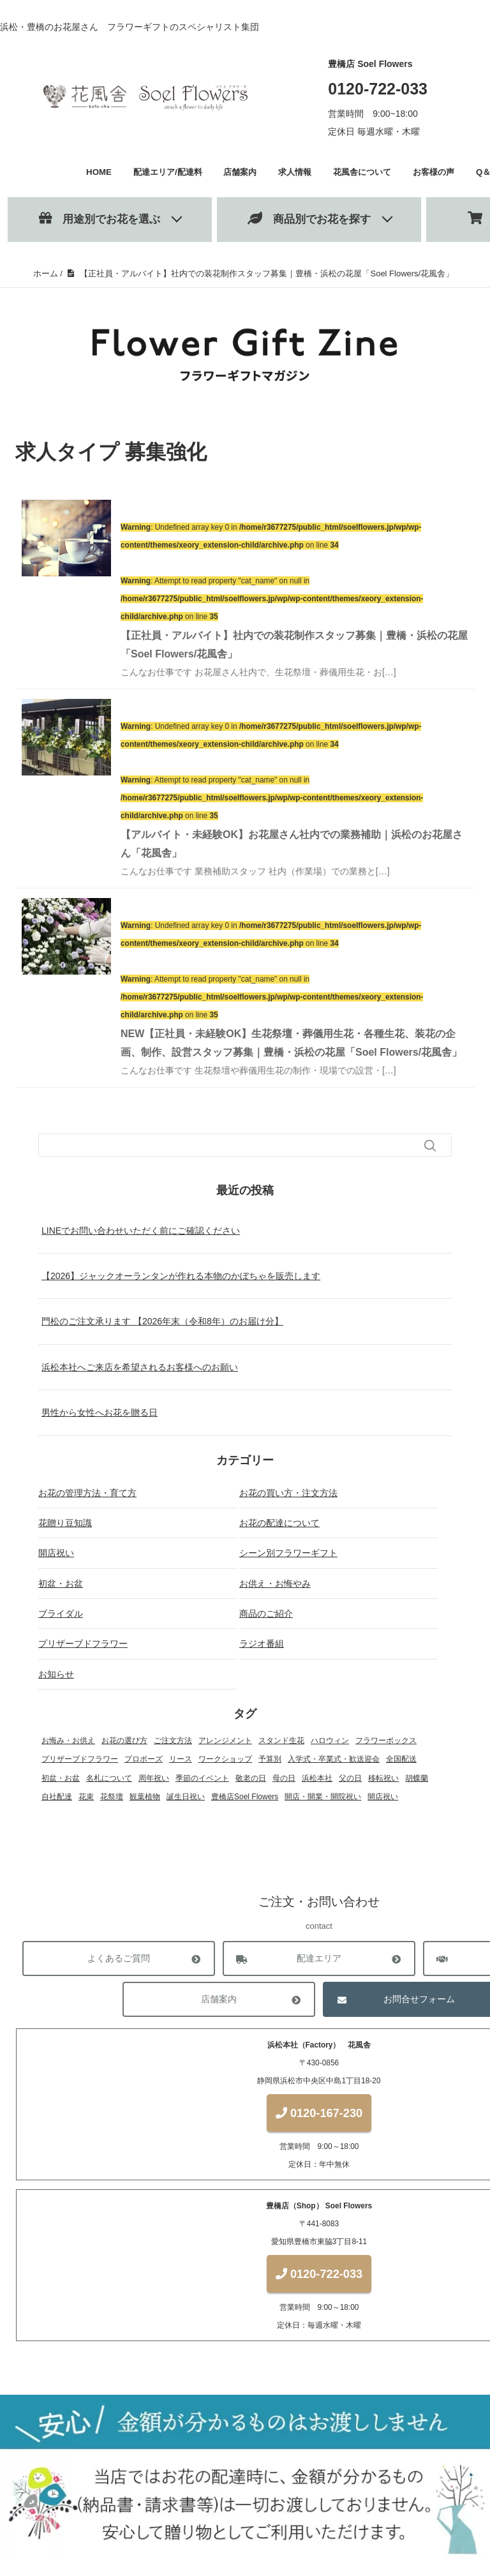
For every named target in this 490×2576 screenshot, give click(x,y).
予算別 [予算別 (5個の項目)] (269, 1759)
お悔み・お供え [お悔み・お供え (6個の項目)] (68, 1740)
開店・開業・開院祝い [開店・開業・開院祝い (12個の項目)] (323, 1796)
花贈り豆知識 (65, 1523)
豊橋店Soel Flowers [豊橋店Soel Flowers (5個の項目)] (244, 1796)
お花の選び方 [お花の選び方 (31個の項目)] (124, 1740)
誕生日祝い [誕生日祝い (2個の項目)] (186, 1796)
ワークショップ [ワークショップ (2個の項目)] (225, 1759)
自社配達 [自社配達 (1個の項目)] (56, 1796)
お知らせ (56, 1674)
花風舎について (362, 172)
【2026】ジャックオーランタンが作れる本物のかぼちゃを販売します (180, 1276)
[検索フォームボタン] (430, 1146)
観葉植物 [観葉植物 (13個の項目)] (145, 1796)
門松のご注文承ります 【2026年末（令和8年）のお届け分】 (162, 1321)
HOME (99, 172)
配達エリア (319, 1959)
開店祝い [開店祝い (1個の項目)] (383, 1796)
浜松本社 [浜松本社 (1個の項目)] (317, 1778)
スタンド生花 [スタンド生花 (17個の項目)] (281, 1740)
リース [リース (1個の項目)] (180, 1759)
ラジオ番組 (261, 1643)
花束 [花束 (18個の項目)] (86, 1796)
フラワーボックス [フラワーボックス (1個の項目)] (386, 1740)
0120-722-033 (377, 89)
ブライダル (60, 1613)
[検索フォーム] (232, 1145)
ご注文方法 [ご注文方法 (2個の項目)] (173, 1740)
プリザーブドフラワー (83, 1643)
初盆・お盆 (60, 1583)
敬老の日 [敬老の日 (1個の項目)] (250, 1778)
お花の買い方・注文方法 (288, 1493)
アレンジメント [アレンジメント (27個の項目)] (225, 1740)
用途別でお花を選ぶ (99, 218)
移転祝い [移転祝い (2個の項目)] (383, 1778)
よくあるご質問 (119, 1959)
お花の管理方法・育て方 (87, 1493)
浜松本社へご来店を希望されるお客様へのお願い (139, 1367)
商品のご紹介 (266, 1613)
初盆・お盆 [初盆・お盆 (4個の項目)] (60, 1778)
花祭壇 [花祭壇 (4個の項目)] (111, 1796)
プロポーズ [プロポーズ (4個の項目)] (143, 1759)
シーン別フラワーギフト (288, 1553)
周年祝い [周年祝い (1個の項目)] (153, 1778)
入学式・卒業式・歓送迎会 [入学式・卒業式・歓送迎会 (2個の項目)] (334, 1759)
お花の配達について (279, 1523)
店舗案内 (239, 172)
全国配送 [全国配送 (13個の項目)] (401, 1759)
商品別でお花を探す (309, 218)
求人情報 (294, 172)
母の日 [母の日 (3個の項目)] (283, 1778)
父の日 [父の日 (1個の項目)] (350, 1778)
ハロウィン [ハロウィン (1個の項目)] (330, 1740)
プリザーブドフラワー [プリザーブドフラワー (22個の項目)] (79, 1759)
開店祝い (56, 1553)
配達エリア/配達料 (167, 172)
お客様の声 (433, 172)
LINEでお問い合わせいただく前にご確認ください (140, 1230)
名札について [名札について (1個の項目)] (109, 1778)
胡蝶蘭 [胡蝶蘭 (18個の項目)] (416, 1778)
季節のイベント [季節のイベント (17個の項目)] (202, 1778)
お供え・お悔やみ (275, 1583)
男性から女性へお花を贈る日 (99, 1412)
